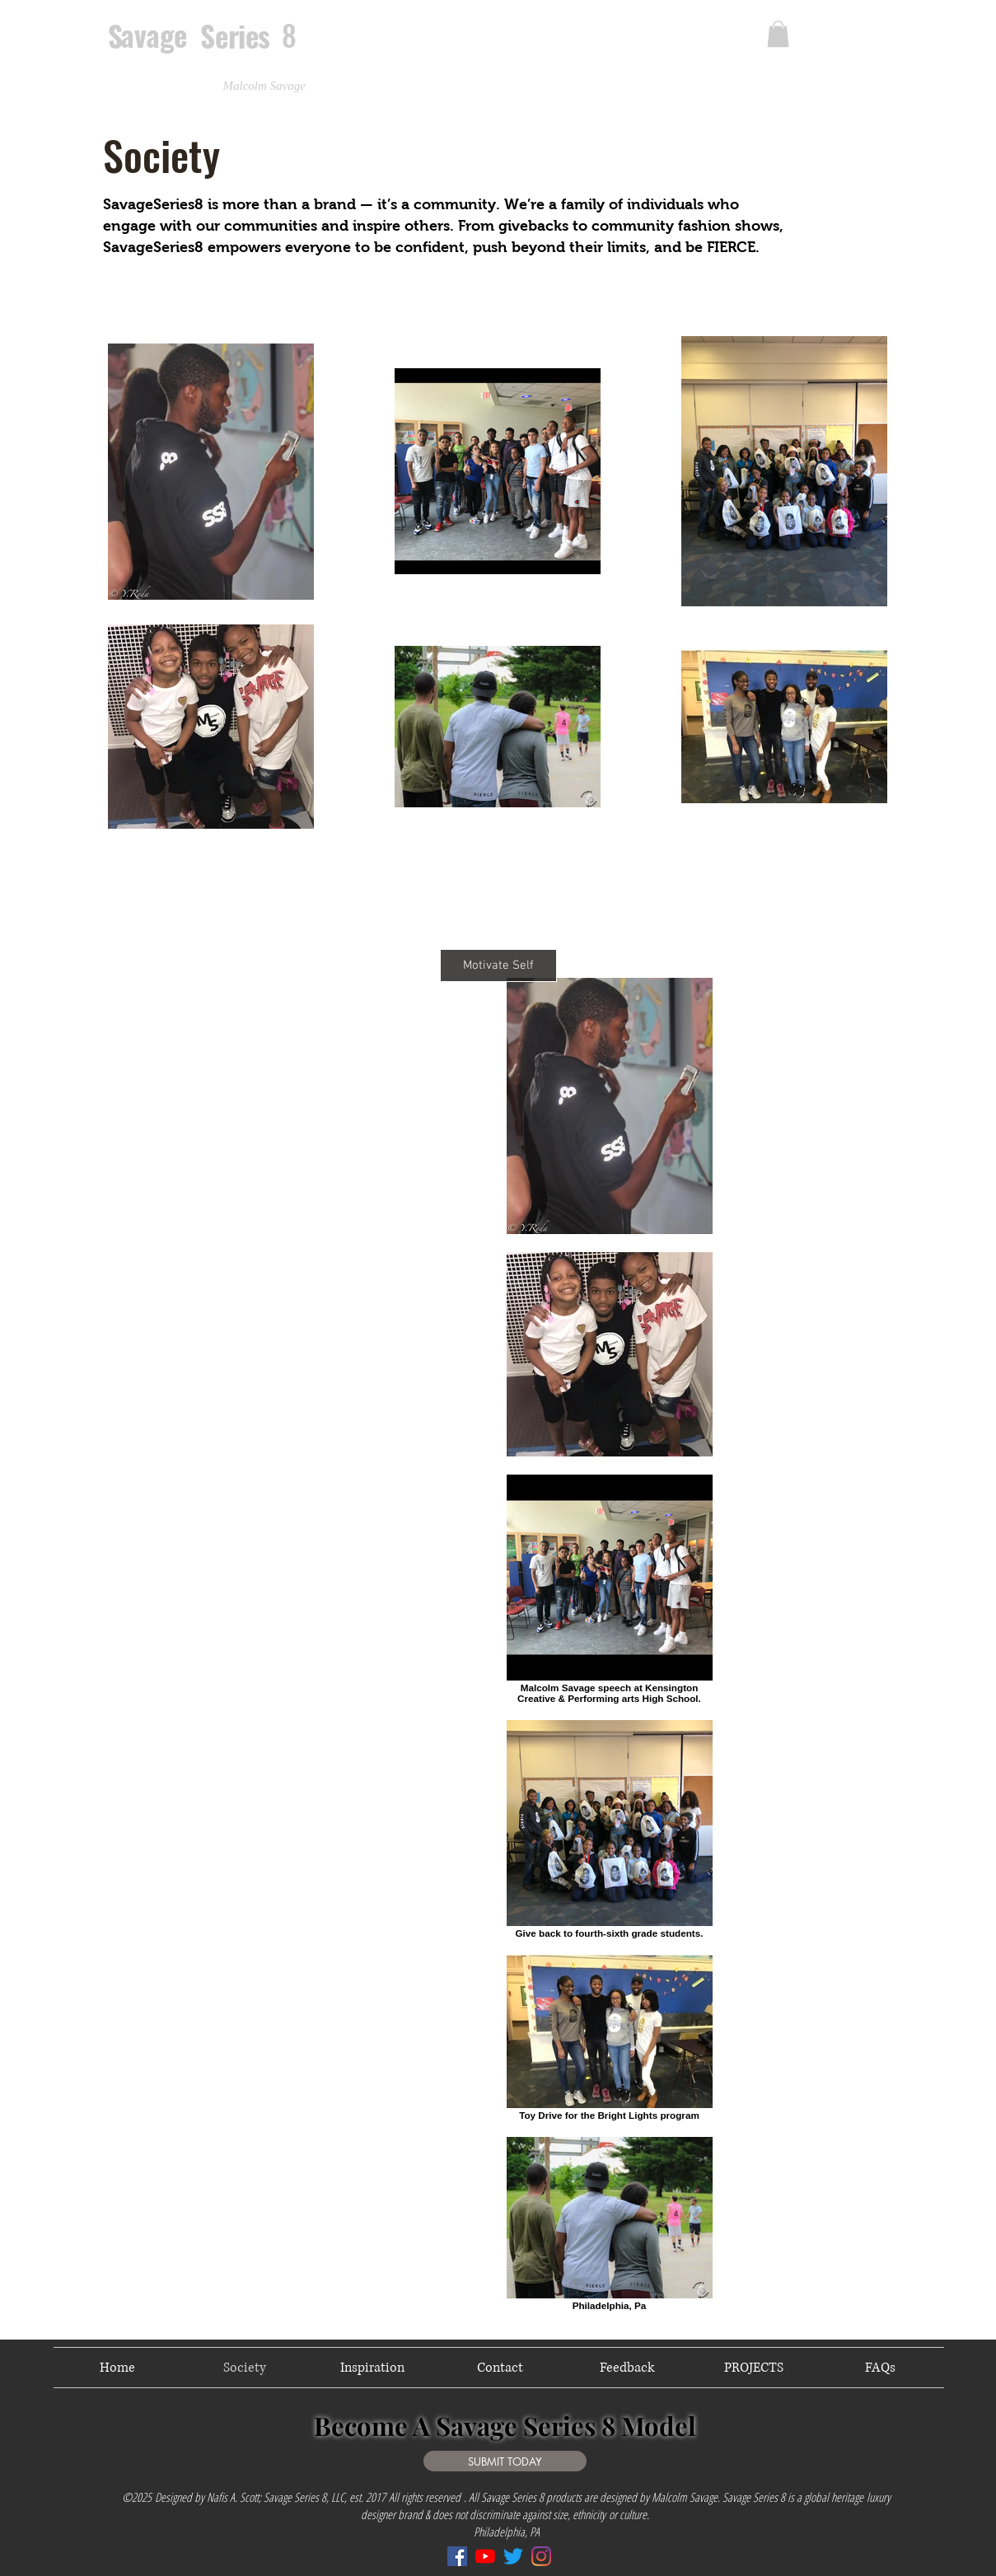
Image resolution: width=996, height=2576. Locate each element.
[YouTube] (485, 2556)
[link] (778, 34)
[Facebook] (457, 2556)
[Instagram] (541, 2556)
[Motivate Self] (498, 965)
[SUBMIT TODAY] (505, 2461)
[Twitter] (513, 2556)
